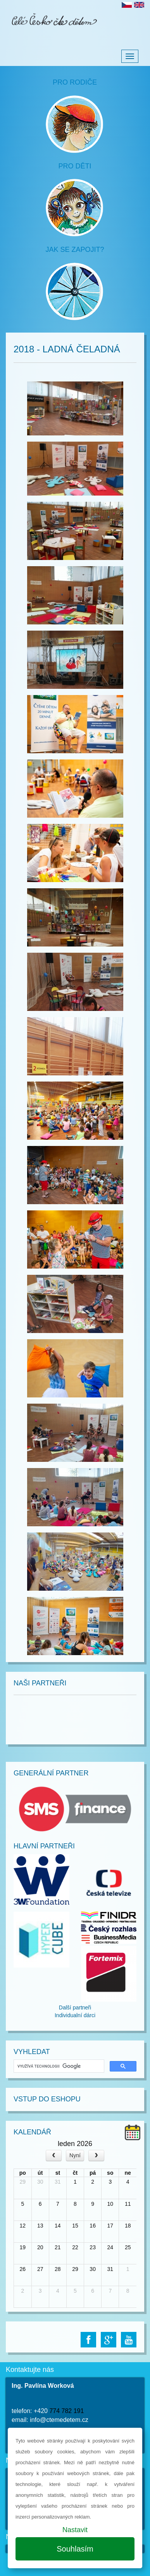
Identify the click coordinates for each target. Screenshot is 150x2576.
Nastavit (75, 2530)
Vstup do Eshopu (47, 2099)
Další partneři (75, 2007)
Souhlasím (75, 2549)
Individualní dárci (75, 2015)
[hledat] (58, 2066)
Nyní (75, 2155)
